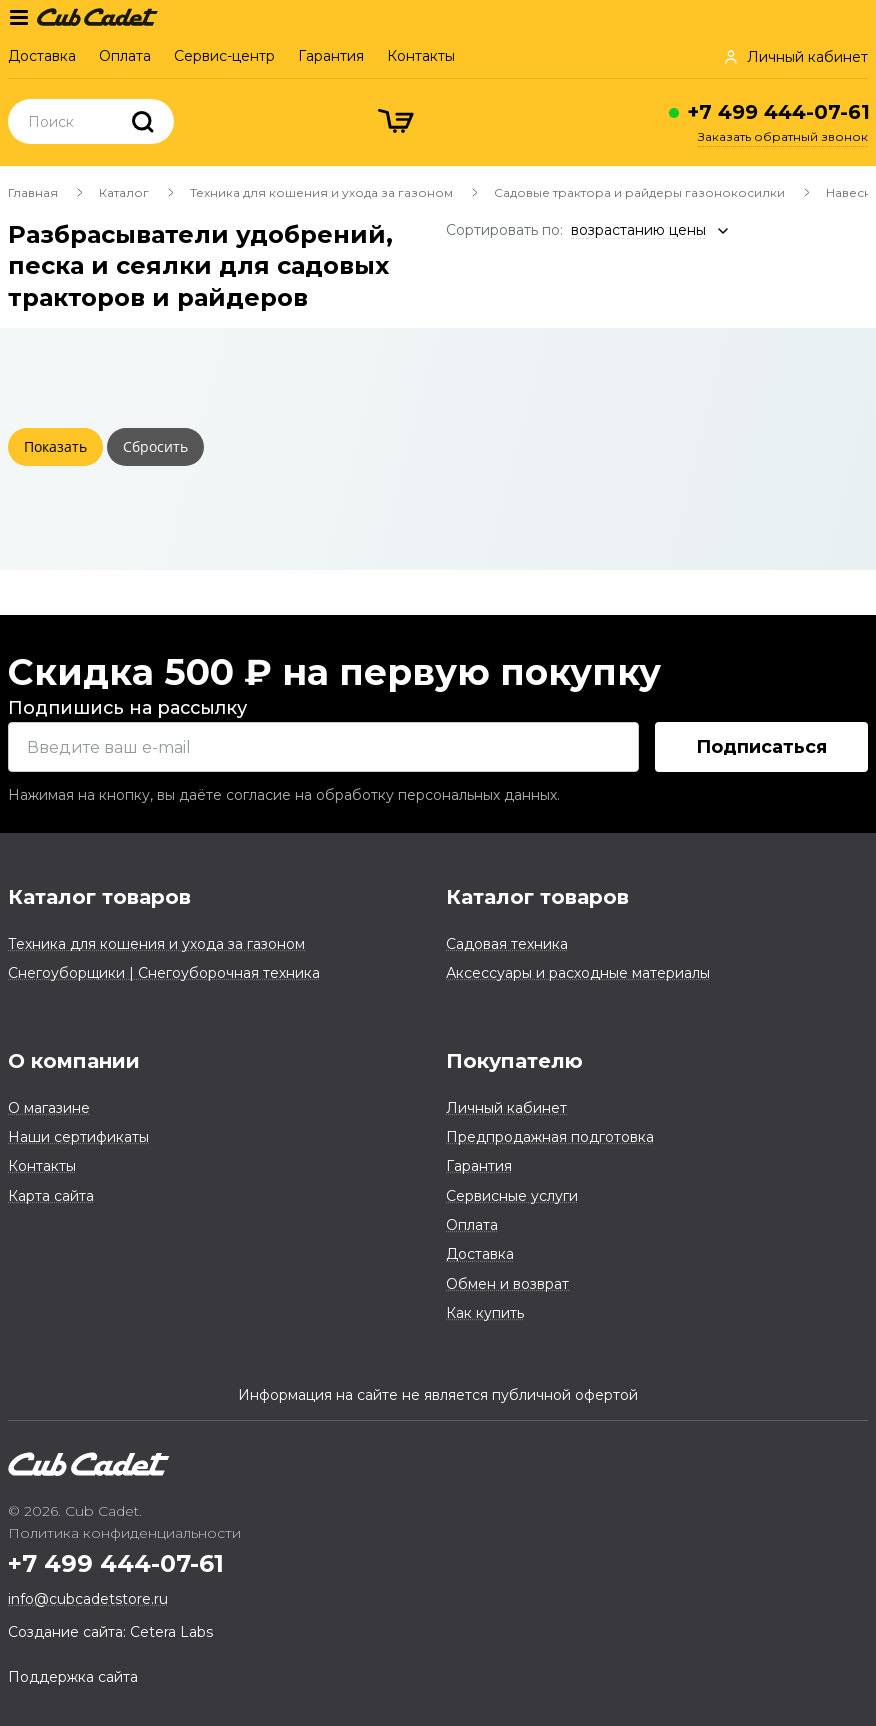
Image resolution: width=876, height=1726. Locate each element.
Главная (33, 192)
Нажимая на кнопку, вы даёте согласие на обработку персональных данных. (284, 795)
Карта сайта (51, 1196)
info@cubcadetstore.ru (88, 1599)
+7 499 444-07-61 (778, 112)
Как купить (485, 1313)
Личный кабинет (506, 1108)
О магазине (49, 1108)
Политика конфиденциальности (124, 1533)
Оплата (125, 56)
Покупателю (514, 1061)
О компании (74, 1061)
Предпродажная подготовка (550, 1137)
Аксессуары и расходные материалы (578, 973)
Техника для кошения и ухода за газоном (321, 192)
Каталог (124, 192)
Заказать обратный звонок (783, 136)
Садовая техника (507, 944)
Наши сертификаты (78, 1137)
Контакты (421, 56)
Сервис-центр (224, 56)
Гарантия (331, 56)
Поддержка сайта (73, 1677)
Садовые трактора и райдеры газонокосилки (639, 192)
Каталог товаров (99, 897)
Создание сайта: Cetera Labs (110, 1632)
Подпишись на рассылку (127, 708)
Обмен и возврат (507, 1284)
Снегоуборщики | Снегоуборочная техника (164, 973)
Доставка (42, 56)
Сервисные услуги (512, 1196)
